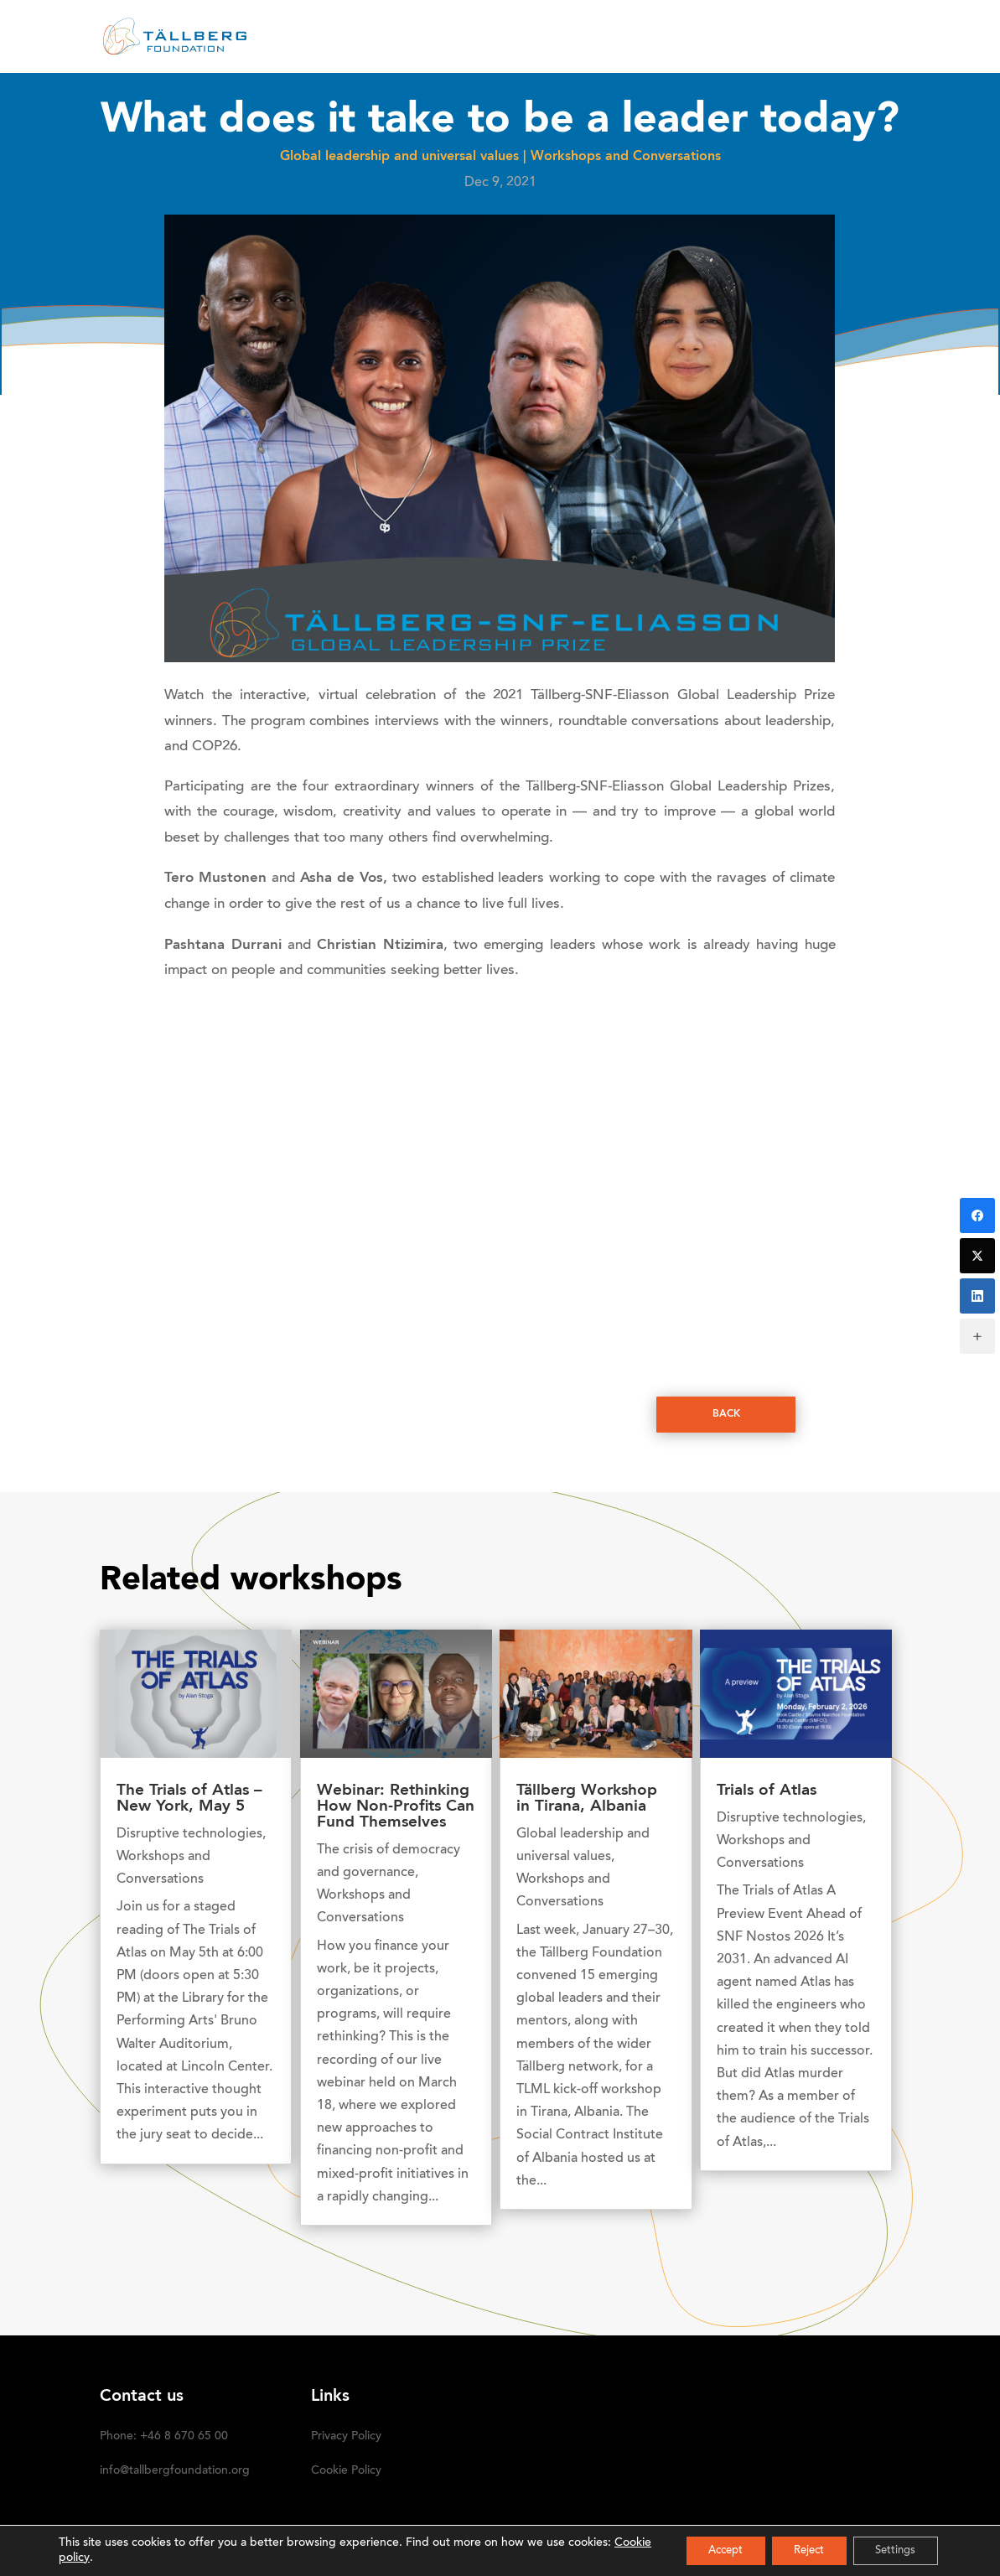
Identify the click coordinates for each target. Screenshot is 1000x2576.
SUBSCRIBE (864, 37)
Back (726, 1415)
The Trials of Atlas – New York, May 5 (189, 1799)
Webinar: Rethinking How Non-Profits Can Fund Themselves (395, 1807)
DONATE (780, 37)
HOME (277, 37)
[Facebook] (977, 1215)
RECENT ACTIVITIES (445, 37)
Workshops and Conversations (626, 156)
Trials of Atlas (766, 1791)
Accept (702, 2550)
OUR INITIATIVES (578, 37)
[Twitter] (977, 1255)
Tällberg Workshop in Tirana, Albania (586, 1799)
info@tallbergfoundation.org (175, 2471)
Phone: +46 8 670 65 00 (164, 2437)
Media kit (700, 37)
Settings (891, 2550)
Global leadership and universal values (399, 156)
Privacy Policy (346, 2437)
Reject (795, 2550)
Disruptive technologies (189, 1834)
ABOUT (341, 37)
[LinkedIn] (977, 1296)
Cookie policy (94, 2557)
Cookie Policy (346, 2471)
